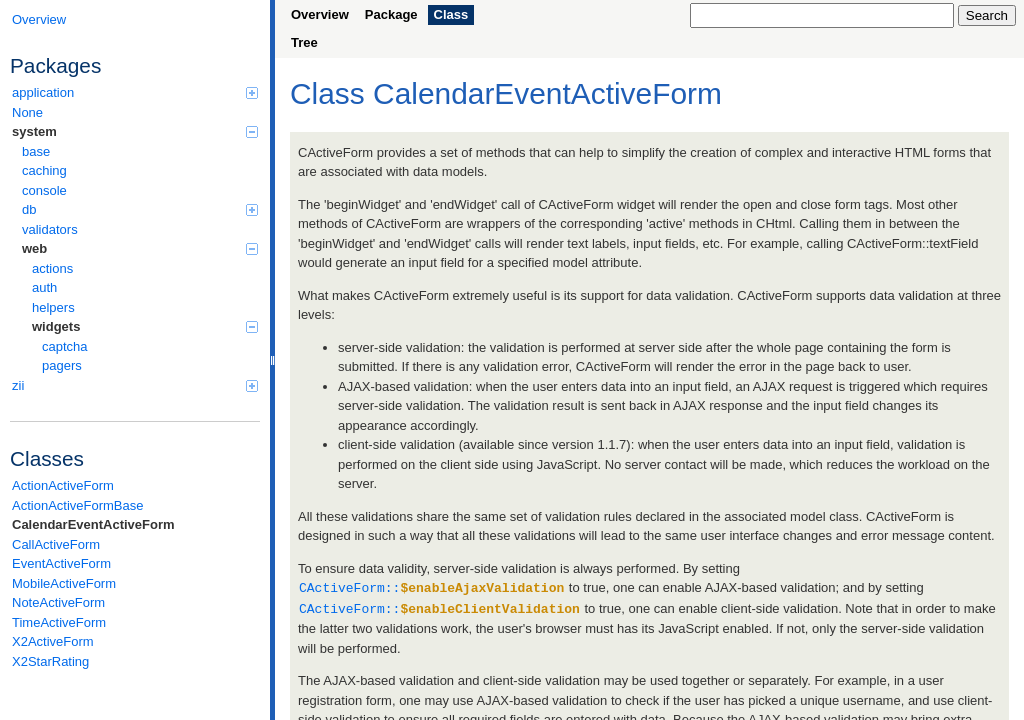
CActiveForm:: (431, 587)
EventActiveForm (61, 563)
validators (50, 229)
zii (135, 385)
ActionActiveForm (63, 485)
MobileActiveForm (64, 583)
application (135, 92)
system (135, 131)
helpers (53, 307)
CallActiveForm (56, 544)
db (140, 209)
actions (52, 268)
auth (44, 287)
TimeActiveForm (59, 622)
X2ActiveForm (53, 641)
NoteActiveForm (58, 602)
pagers (62, 365)
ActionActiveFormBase (78, 505)
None (27, 112)
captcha (65, 346)
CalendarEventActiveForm (93, 524)
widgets (145, 326)
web (140, 248)
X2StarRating (50, 661)
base (36, 151)
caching (44, 170)
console (44, 190)
